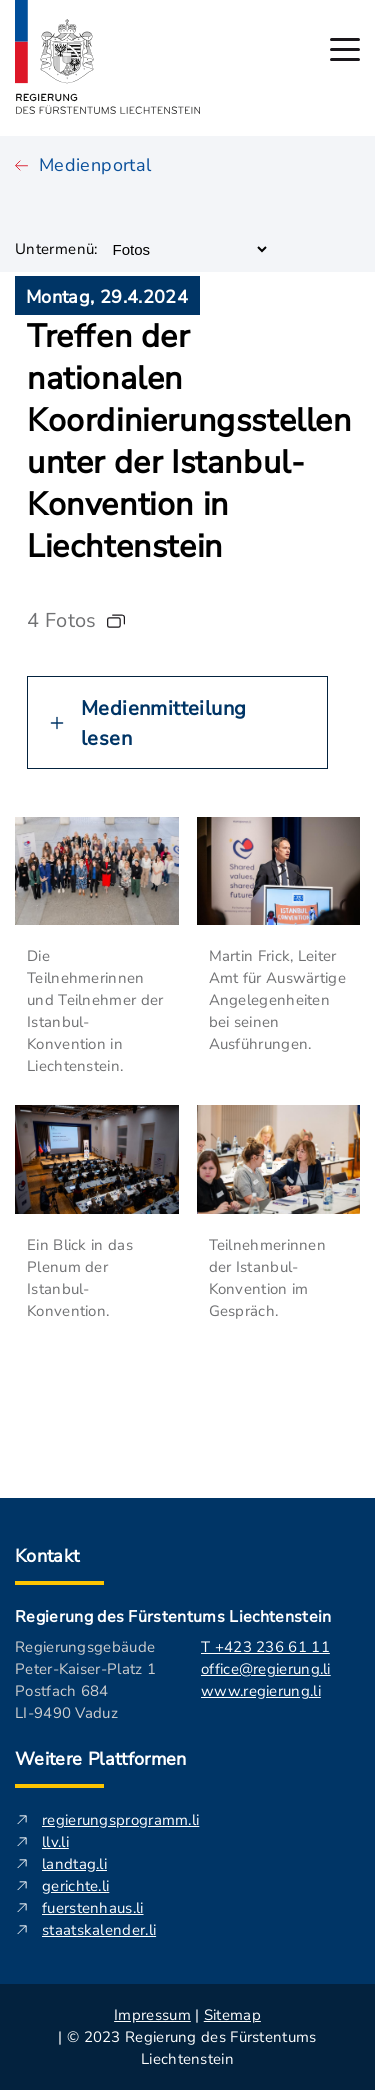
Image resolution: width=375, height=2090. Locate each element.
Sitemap (232, 2015)
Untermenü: (56, 249)
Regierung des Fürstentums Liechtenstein (173, 1617)
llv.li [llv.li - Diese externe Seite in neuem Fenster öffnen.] (55, 1842)
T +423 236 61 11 (265, 1647)
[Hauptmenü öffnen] (345, 49)
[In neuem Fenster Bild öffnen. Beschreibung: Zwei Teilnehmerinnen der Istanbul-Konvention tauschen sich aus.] (279, 1159)
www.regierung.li (261, 1691)
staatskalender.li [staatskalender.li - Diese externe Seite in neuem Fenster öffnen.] (99, 1930)
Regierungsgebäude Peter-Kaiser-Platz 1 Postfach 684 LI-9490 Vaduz (85, 1680)
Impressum (152, 2015)
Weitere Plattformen (101, 1759)
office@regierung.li (266, 1669)
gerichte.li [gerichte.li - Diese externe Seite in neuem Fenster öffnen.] (75, 1886)
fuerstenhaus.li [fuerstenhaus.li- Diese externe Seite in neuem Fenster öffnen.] (93, 1908)
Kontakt (47, 1556)
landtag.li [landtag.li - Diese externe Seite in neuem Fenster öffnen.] (74, 1864)
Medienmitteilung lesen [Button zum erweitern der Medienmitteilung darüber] (163, 723)
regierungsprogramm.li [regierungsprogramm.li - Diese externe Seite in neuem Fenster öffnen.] (120, 1820)
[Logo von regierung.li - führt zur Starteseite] (108, 57)
